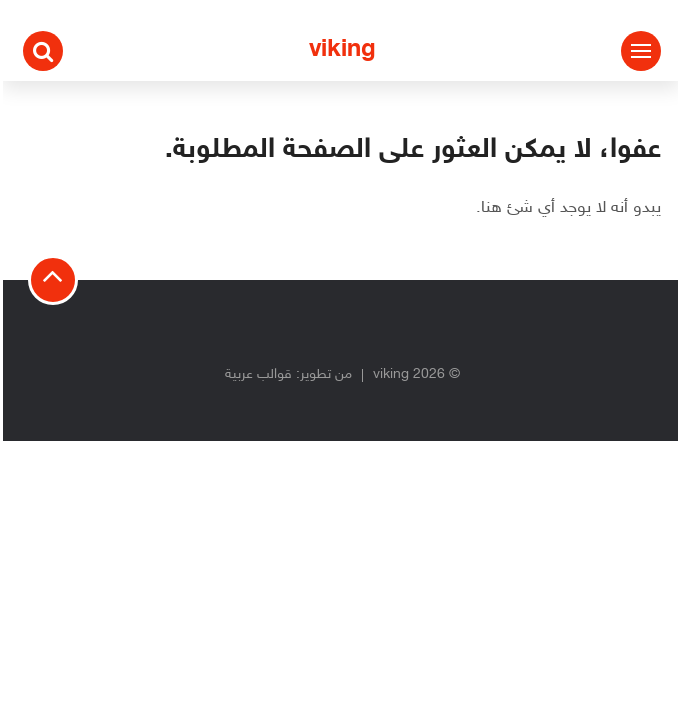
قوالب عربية (255, 374)
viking (339, 50)
